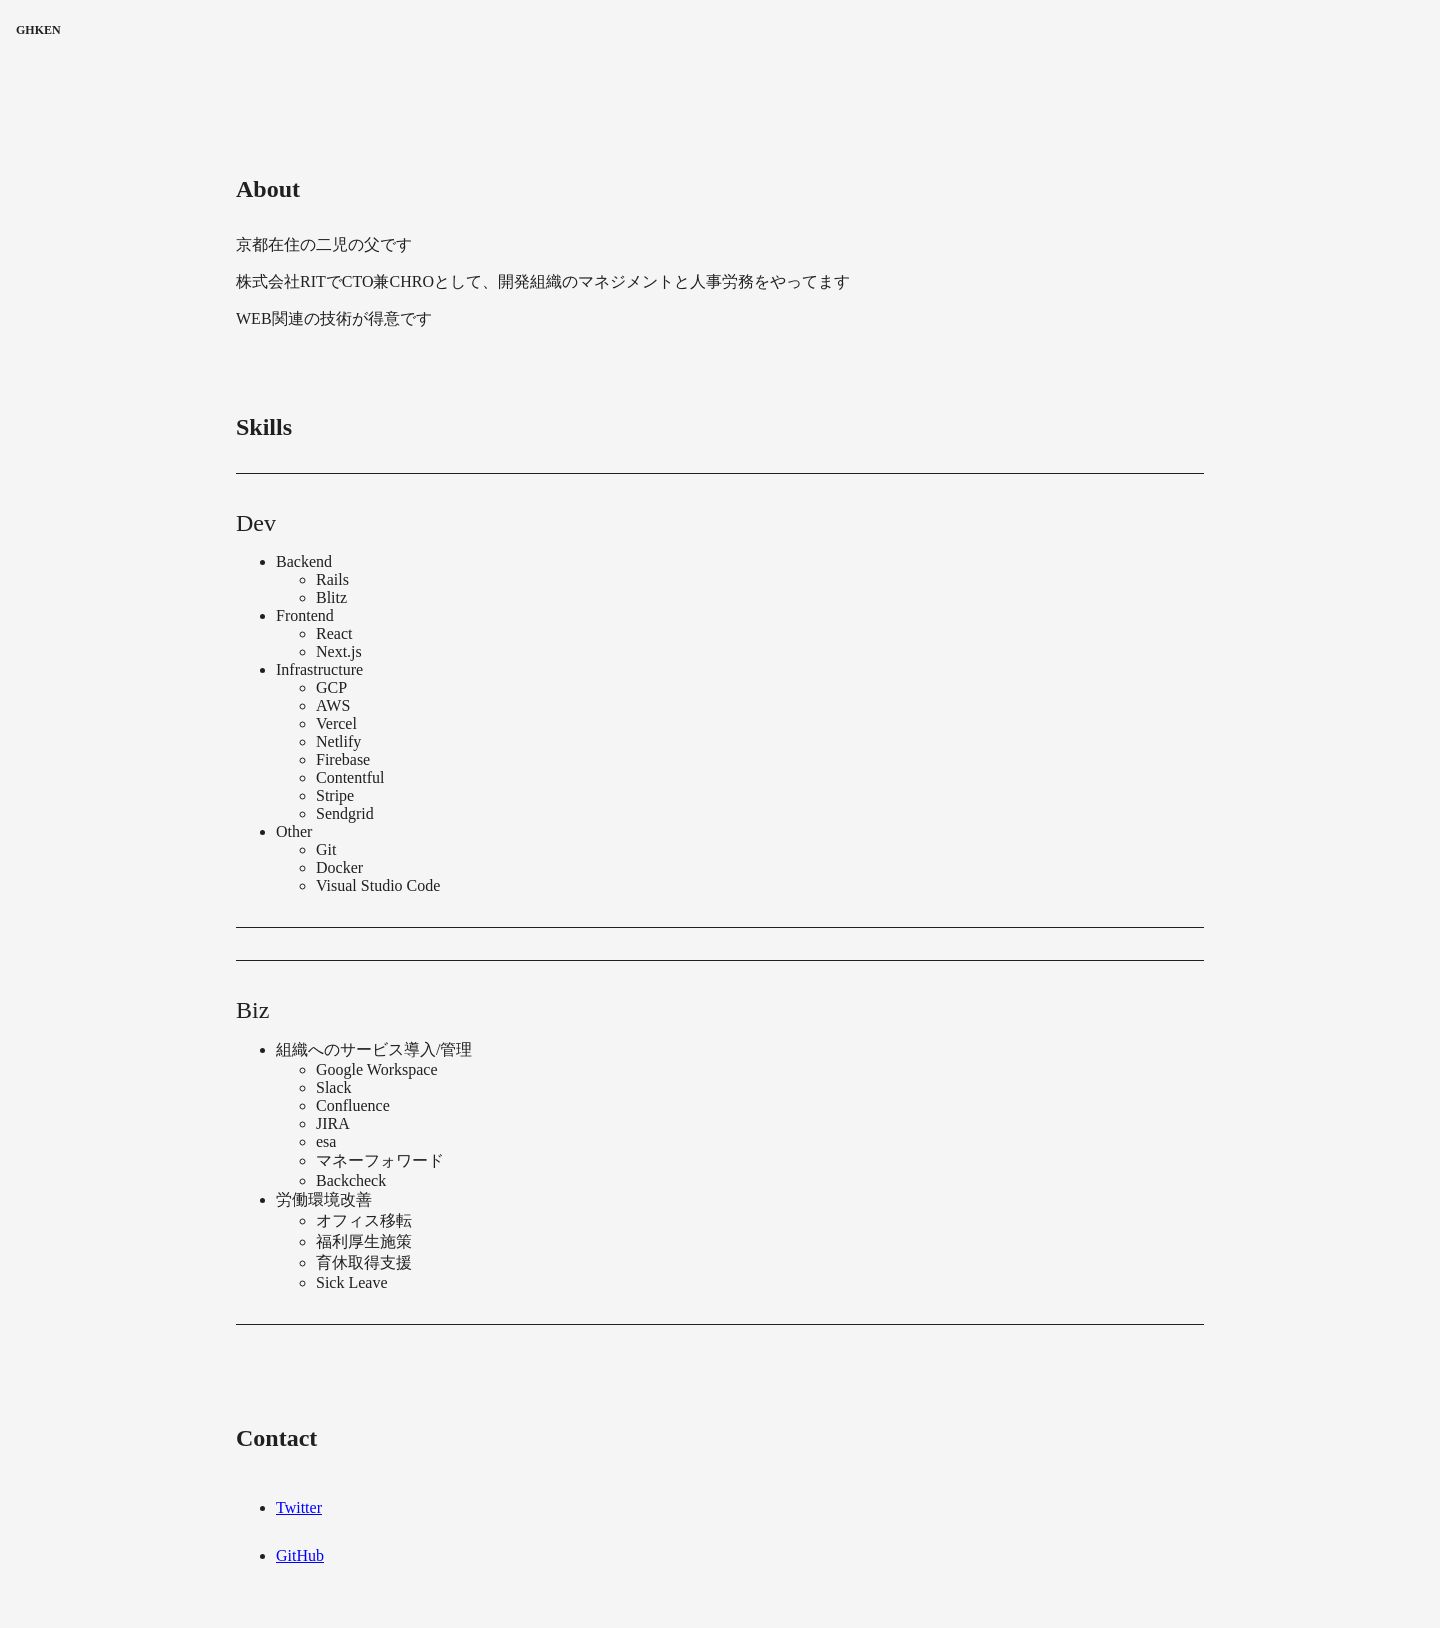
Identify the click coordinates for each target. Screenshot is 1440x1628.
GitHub (300, 1555)
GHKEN (38, 30)
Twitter (299, 1507)
